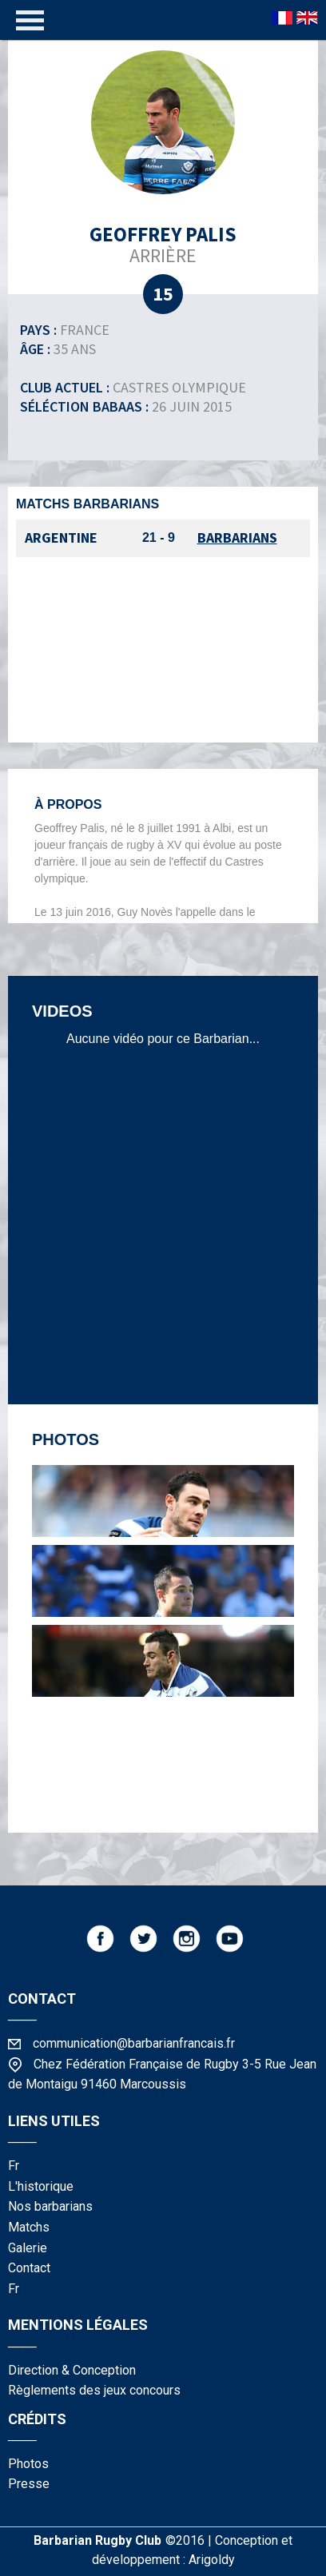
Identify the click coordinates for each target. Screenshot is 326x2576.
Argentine (61, 537)
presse (29, 2483)
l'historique (41, 2186)
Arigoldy (212, 2559)
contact (29, 2267)
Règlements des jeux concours (94, 2390)
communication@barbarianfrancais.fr (134, 2043)
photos (28, 2463)
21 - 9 (158, 537)
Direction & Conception (72, 2370)
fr (13, 2165)
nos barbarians (50, 2206)
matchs (29, 2227)
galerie (27, 2247)
